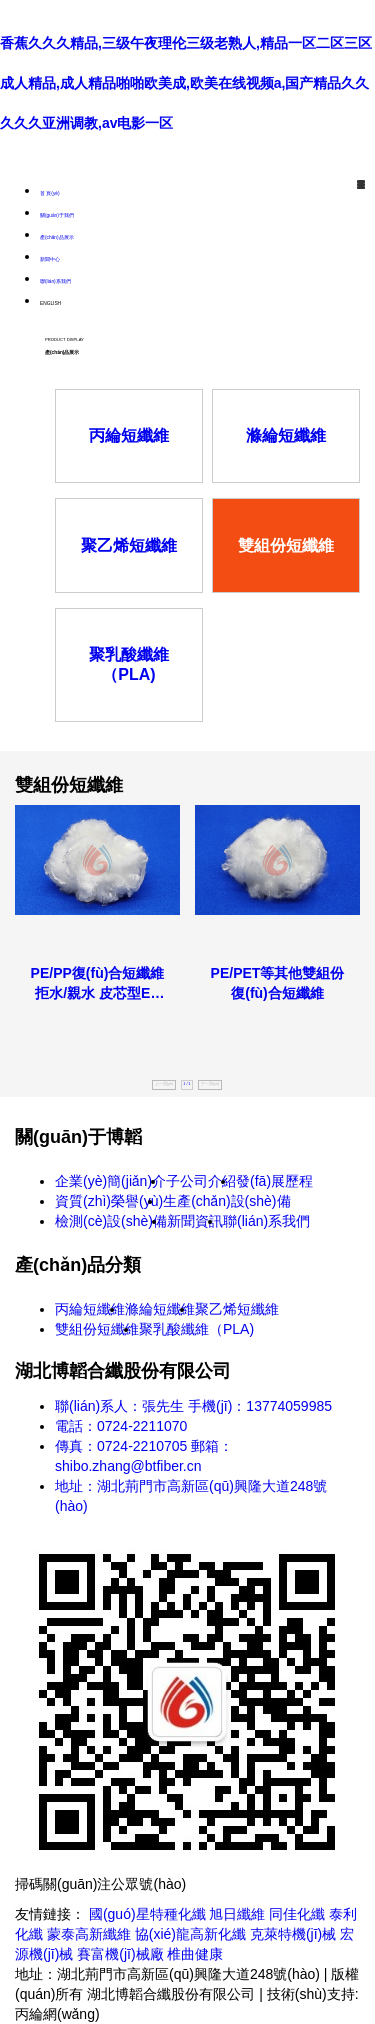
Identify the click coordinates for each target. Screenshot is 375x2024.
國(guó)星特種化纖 (147, 1914)
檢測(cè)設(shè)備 (111, 1221)
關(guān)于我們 (57, 215)
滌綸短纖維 (160, 1309)
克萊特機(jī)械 (293, 1934)
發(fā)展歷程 (274, 1181)
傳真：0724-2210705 (121, 1446)
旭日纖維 (237, 1914)
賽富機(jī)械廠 (120, 1954)
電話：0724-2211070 (121, 1426)
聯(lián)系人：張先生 (119, 1406)
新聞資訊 (195, 1221)
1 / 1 (186, 1084)
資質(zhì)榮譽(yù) (109, 1201)
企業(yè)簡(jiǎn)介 (110, 1181)
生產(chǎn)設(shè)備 (226, 1201)
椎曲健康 (195, 1954)
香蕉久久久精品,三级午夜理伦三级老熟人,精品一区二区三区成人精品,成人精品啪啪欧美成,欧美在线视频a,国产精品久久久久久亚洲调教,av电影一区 (186, 83)
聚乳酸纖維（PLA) (196, 1329)
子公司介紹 (201, 1181)
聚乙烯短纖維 (237, 1309)
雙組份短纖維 (97, 1329)
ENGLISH (50, 303)
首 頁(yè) (50, 193)
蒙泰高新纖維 (89, 1934)
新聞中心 (50, 259)
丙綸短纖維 (90, 1309)
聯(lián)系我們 (55, 281)
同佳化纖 (297, 1914)
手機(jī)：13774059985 (260, 1406)
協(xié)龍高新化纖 (190, 1934)
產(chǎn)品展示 (57, 237)
